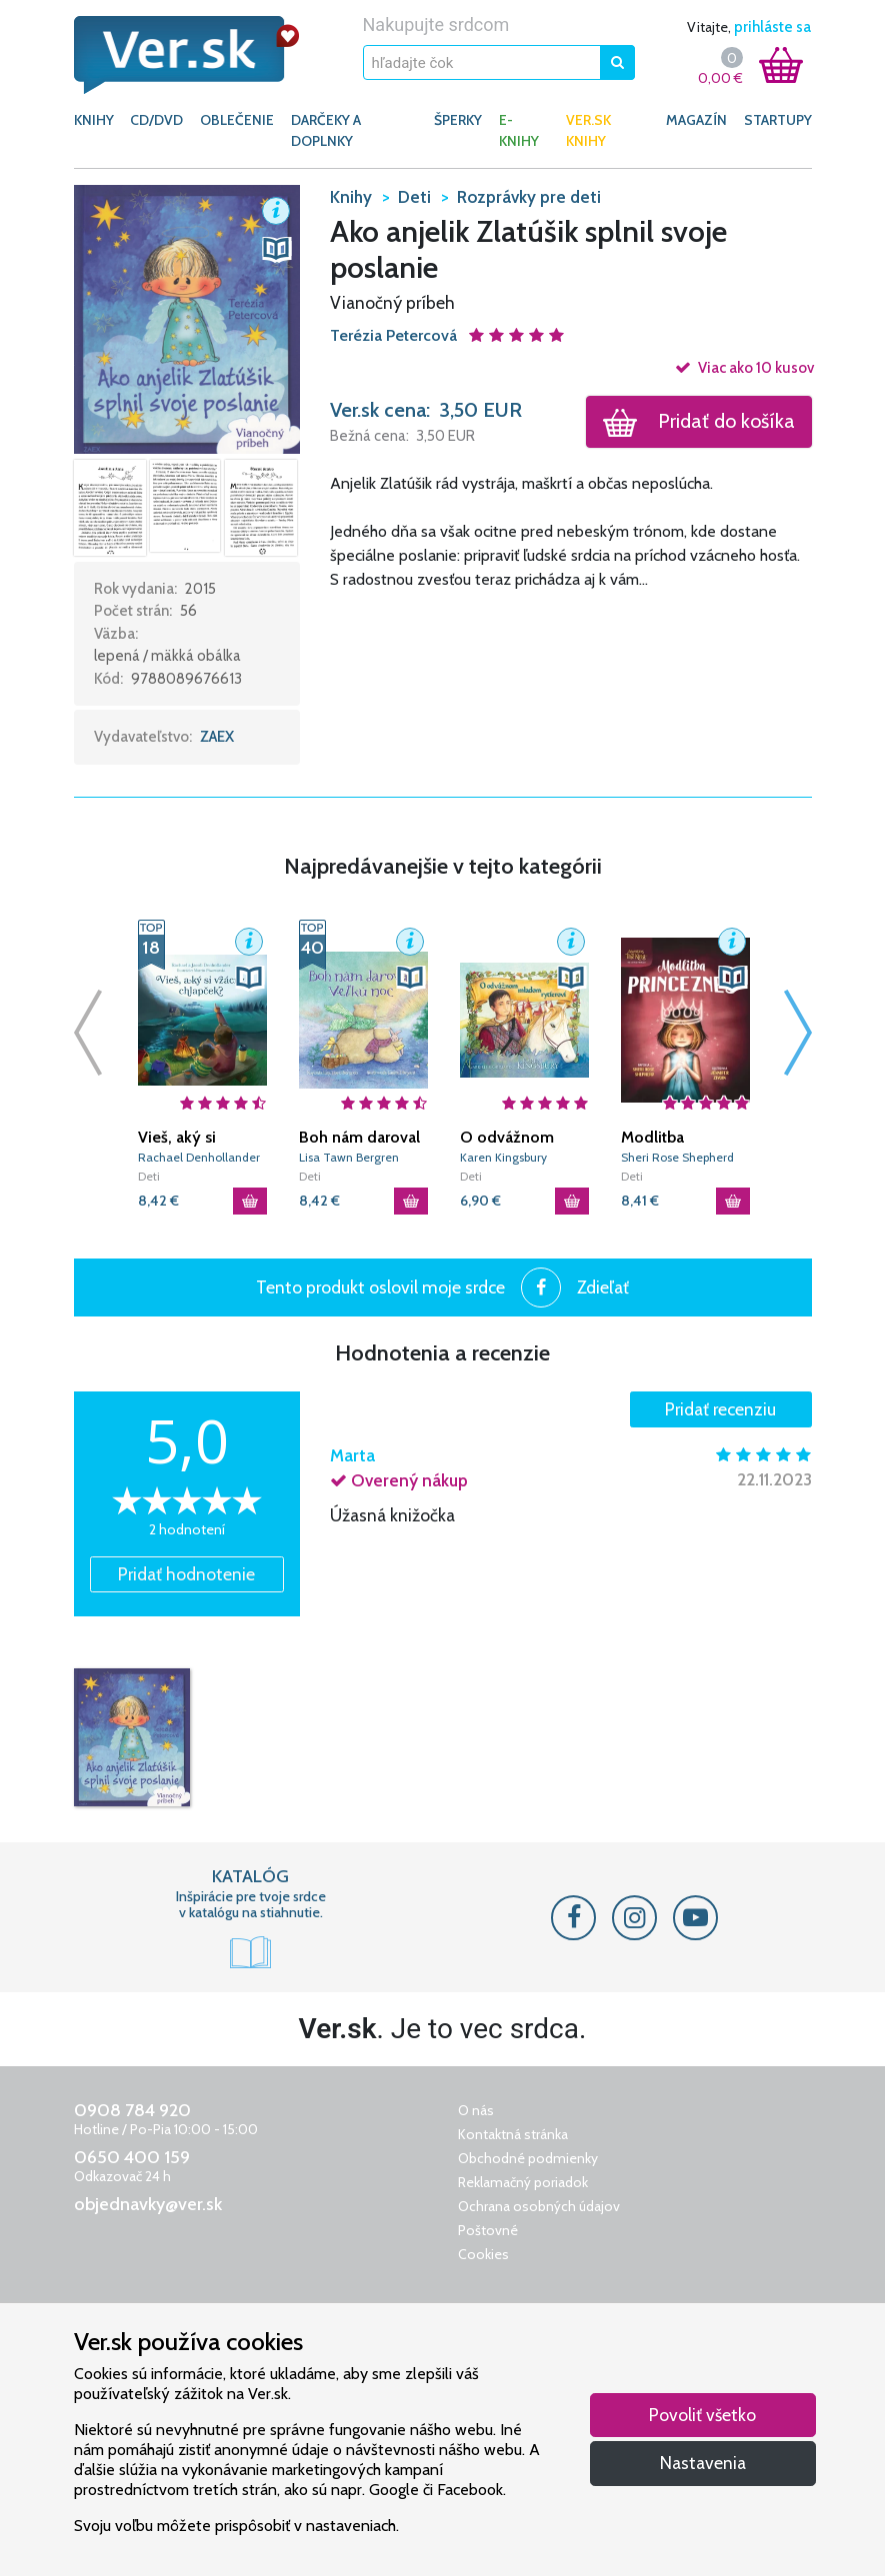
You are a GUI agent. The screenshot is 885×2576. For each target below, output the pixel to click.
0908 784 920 (132, 2110)
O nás (476, 2110)
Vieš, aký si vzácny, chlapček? (201, 1138)
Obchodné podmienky (528, 2158)
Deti (149, 1176)
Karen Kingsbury (503, 1157)
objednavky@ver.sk (148, 2204)
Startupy (778, 120)
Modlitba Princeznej (658, 1138)
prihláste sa (772, 27)
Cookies (483, 2254)
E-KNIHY (519, 130)
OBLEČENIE (237, 120)
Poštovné (488, 2230)
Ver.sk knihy (588, 130)
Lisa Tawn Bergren (349, 1157)
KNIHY (94, 120)
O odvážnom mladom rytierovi (521, 1138)
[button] (187, 318)
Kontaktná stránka (513, 2134)
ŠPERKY (458, 120)
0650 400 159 (132, 2157)
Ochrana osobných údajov (539, 2206)
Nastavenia (703, 2462)
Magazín (696, 120)
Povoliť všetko (702, 2414)
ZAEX (217, 737)
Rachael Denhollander (199, 1157)
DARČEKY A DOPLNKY (326, 130)
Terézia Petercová (395, 335)
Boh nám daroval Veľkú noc (359, 1138)
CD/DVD (156, 120)
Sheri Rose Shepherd (677, 1157)
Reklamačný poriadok (523, 2182)
